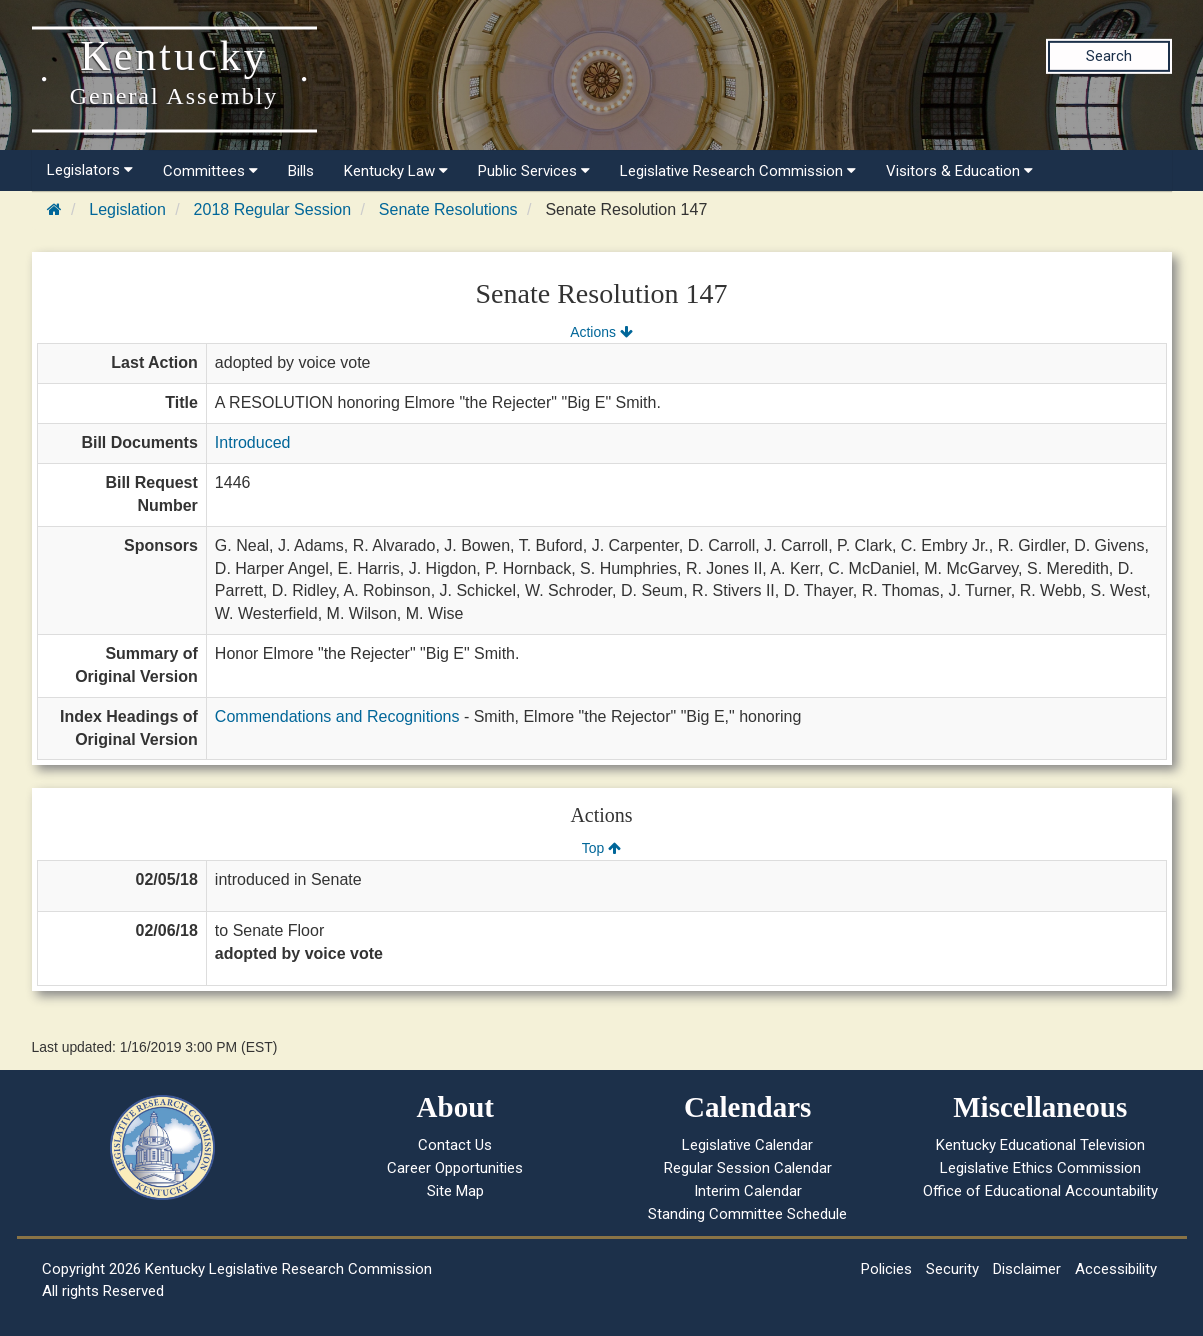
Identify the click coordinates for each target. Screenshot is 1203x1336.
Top (601, 848)
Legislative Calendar (747, 1145)
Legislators (90, 170)
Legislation (127, 209)
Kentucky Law (396, 171)
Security (952, 1269)
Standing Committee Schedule (747, 1214)
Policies (886, 1269)
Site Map (455, 1191)
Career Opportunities (455, 1168)
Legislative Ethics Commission (1040, 1168)
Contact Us (455, 1145)
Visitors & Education (959, 171)
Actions (601, 332)
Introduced (253, 442)
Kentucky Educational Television (1040, 1145)
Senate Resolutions (448, 209)
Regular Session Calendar (748, 1168)
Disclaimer (1027, 1269)
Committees (210, 171)
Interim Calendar (748, 1191)
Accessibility (1116, 1269)
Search (1109, 56)
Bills (301, 171)
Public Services (534, 171)
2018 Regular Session (272, 209)
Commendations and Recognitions (337, 716)
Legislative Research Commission (738, 171)
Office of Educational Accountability (1040, 1191)
